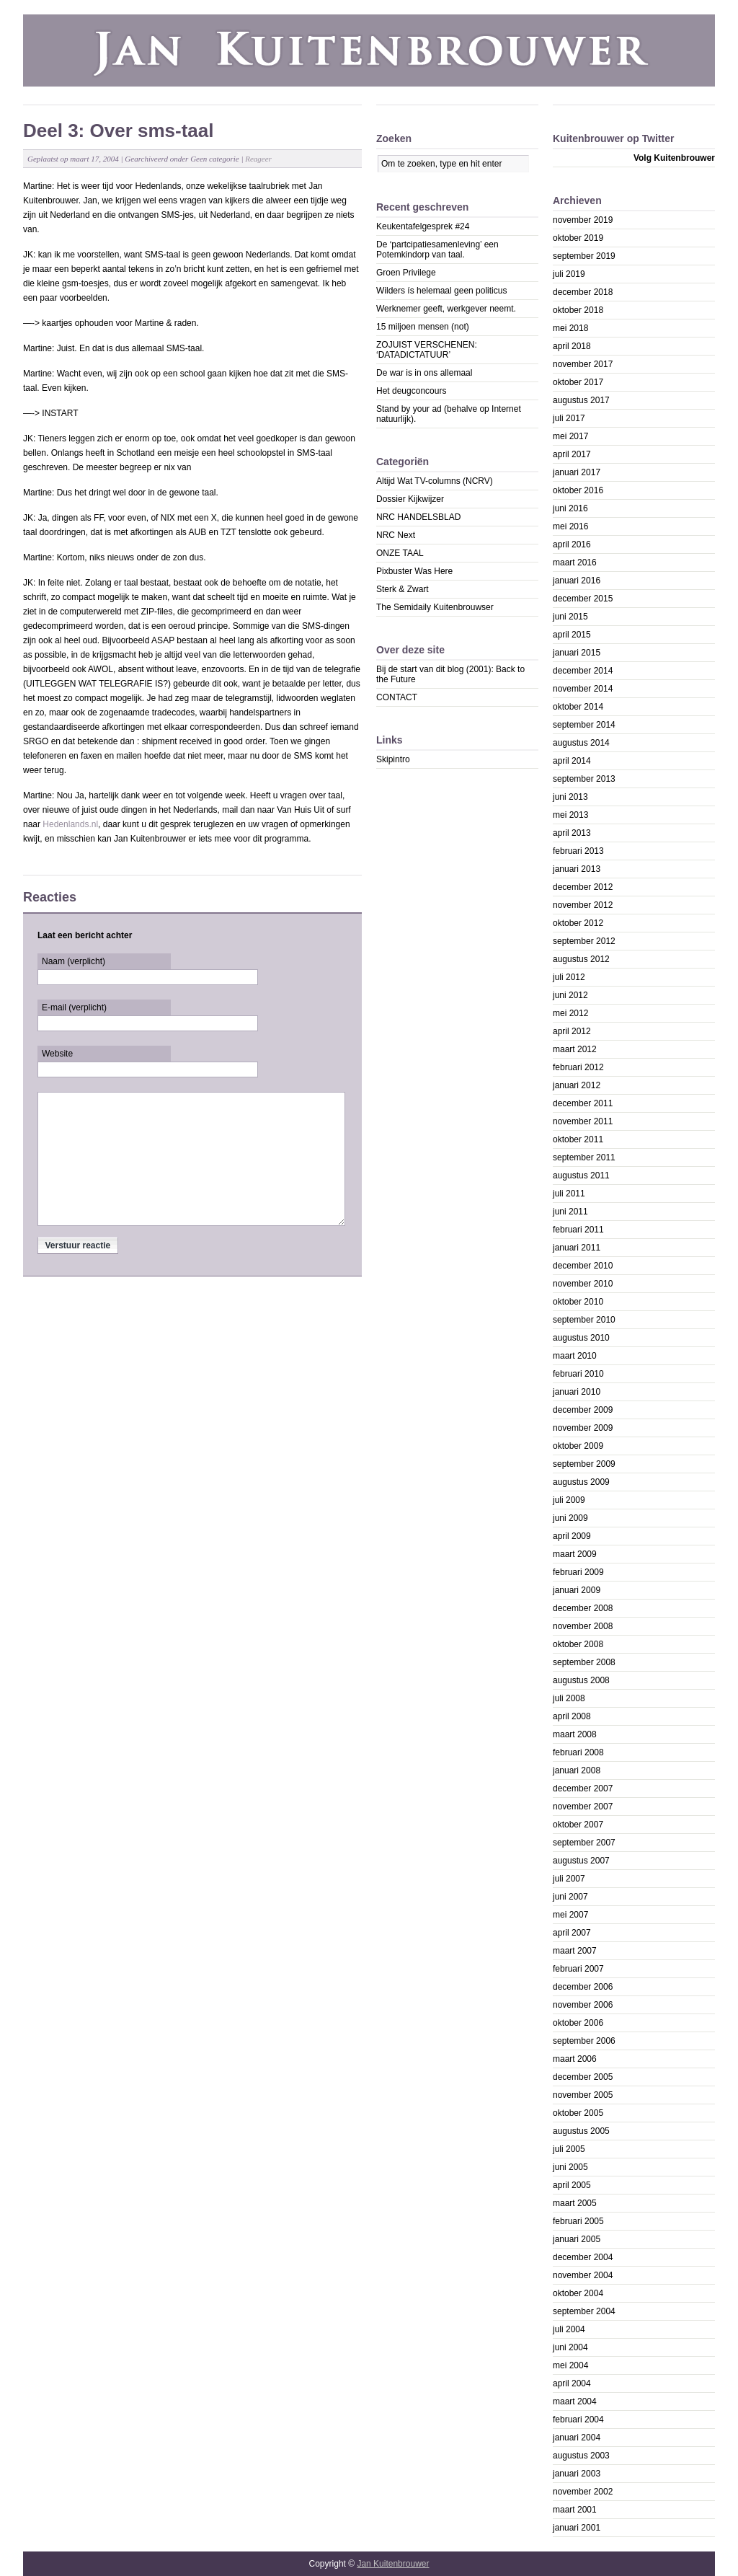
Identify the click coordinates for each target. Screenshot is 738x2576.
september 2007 (584, 1843)
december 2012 (583, 887)
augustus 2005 (581, 2131)
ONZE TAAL (400, 553)
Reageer (258, 158)
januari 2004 (576, 2437)
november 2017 (583, 364)
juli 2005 (569, 2149)
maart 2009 (575, 1554)
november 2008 (583, 1626)
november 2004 (583, 2275)
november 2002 (583, 2492)
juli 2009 (569, 1500)
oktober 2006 (578, 2023)
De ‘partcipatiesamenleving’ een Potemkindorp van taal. (437, 249)
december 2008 (583, 1608)
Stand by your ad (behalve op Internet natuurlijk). (448, 414)
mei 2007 (570, 1915)
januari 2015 (576, 653)
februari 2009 (578, 1572)
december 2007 (583, 1788)
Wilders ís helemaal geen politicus (441, 291)
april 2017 (572, 454)
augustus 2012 (581, 959)
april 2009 (572, 1536)
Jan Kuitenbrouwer (393, 2564)
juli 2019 (569, 274)
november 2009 (583, 1428)
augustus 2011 (581, 1175)
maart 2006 (575, 2059)
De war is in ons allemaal (424, 373)
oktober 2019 (578, 238)
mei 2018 (570, 328)
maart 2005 (575, 2203)
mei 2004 (570, 2365)
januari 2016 (576, 580)
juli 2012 (569, 977)
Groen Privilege (406, 273)
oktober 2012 (578, 923)
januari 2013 (576, 869)
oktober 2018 (578, 310)
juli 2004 (569, 2329)
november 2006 (583, 2005)
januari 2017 (576, 472)
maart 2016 (575, 562)
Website (57, 1054)
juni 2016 (570, 508)
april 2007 (572, 1933)
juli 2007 (569, 1879)
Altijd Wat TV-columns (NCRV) (434, 481)
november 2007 (583, 1806)
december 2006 (583, 1987)
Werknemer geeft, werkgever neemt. (446, 309)
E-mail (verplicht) (74, 1007)
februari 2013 (578, 851)
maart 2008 (575, 1734)
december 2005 (583, 2077)
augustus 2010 (581, 1338)
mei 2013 (570, 815)
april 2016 (572, 544)
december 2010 (583, 1266)
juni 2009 (570, 1518)
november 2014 (583, 689)
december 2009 (583, 1410)
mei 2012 (570, 1013)
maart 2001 (575, 2510)
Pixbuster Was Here (414, 571)
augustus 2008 (581, 1680)
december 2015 (583, 599)
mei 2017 (570, 436)
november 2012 (583, 905)
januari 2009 (576, 1590)
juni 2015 (570, 617)
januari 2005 (576, 2239)
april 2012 (572, 1031)
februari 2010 (578, 1374)
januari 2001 (576, 2528)
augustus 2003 (581, 2456)
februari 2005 (578, 2221)
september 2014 (584, 725)
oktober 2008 (578, 1644)
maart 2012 (575, 1049)
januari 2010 (576, 1392)
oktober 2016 (578, 490)
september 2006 (584, 2041)
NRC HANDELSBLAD (418, 517)
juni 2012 (570, 995)
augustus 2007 (581, 1861)
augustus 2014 (581, 743)
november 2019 (583, 220)
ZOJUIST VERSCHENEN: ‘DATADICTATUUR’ (426, 350)
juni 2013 (570, 797)
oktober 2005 (578, 2113)
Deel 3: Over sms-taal (118, 130)
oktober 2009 (578, 1446)
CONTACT (396, 697)
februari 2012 (578, 1067)
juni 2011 (570, 1212)
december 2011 (583, 1103)
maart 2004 (575, 2401)
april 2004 (572, 2383)
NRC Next (395, 535)
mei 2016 (570, 526)
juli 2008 (569, 1698)
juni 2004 (570, 2347)
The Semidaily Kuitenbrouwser (435, 607)
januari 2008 (576, 1770)
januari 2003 (576, 2474)
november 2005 (583, 2095)
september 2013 (584, 779)
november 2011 (583, 1121)
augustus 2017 (581, 400)
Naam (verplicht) (73, 961)
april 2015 (572, 635)
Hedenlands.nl (70, 824)
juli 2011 (569, 1193)
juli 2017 (569, 418)
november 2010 (583, 1284)
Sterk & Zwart (402, 589)
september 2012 (584, 941)
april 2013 (572, 833)
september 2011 (584, 1157)
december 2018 (583, 292)
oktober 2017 (578, 382)
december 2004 (583, 2257)
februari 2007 (578, 1969)
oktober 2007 (578, 1824)
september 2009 (584, 1464)
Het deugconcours (411, 391)
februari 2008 (578, 1752)
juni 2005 (570, 2167)
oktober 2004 (578, 2293)
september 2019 (584, 256)
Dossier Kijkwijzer (410, 499)
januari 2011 (576, 1248)
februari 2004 (578, 2419)
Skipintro (393, 759)
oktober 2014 (578, 707)
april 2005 (572, 2185)
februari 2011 (578, 1230)
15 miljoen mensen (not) (422, 327)
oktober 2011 (578, 1139)
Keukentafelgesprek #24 (422, 226)
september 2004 (584, 2311)
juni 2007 (570, 1897)
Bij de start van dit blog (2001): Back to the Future (450, 674)
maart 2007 (575, 1951)
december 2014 (583, 671)
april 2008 (572, 1716)
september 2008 (584, 1662)
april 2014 (572, 761)
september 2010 (584, 1320)
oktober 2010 (578, 1302)
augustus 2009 (581, 1482)
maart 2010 (575, 1356)
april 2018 (572, 346)
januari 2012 (576, 1085)
